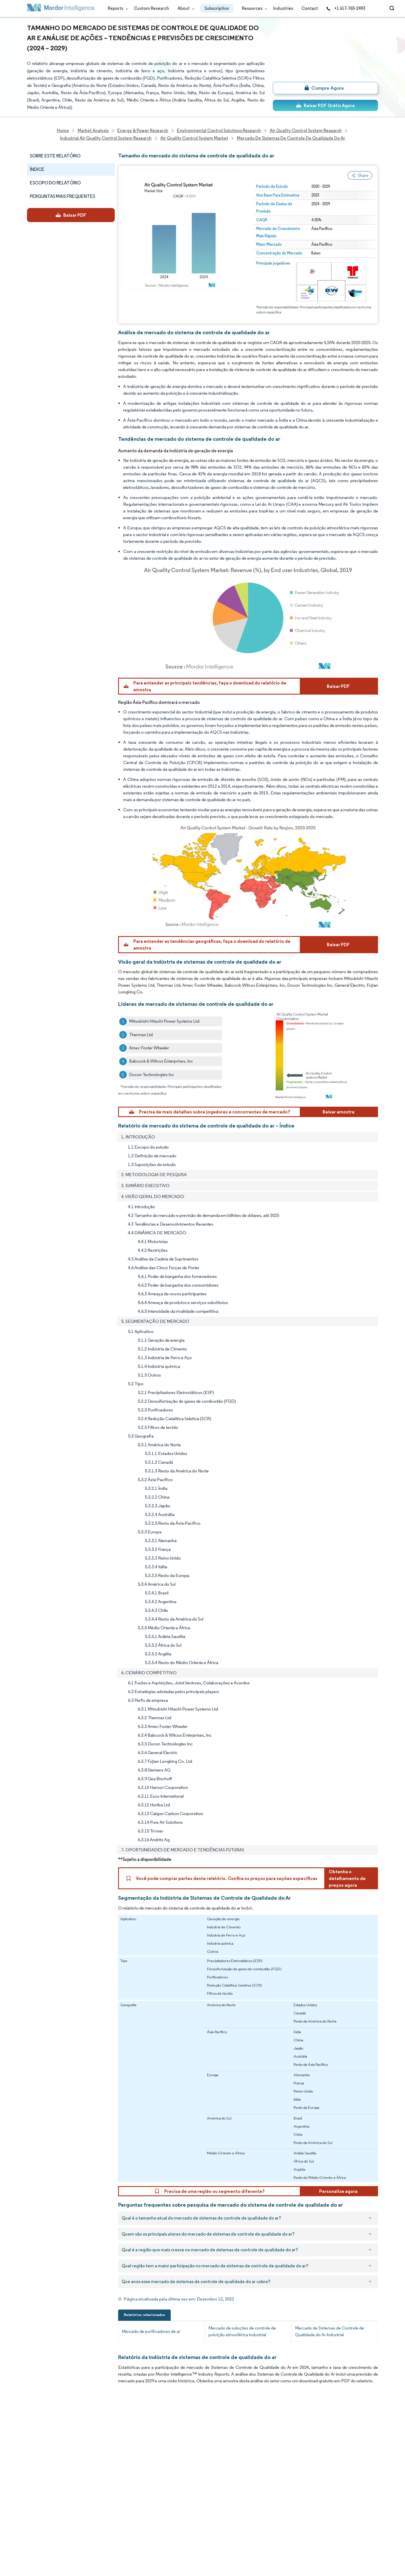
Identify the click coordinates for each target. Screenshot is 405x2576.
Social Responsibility (100, 2455)
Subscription (216, 8)
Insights (35, 2479)
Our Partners (92, 2442)
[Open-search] (393, 8)
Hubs (85, 2504)
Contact (310, 8)
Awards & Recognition (49, 2467)
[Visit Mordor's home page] (60, 8)
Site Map (88, 2541)
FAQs (85, 2467)
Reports (116, 8)
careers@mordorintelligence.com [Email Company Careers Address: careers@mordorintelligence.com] (251, 2445)
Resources (253, 8)
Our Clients (38, 2442)
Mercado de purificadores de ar (151, 2331)
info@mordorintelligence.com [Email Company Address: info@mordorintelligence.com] (169, 2482)
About (184, 8)
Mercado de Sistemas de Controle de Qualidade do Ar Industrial (329, 2331)
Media (33, 2455)
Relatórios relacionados (144, 2314)
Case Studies (92, 2479)
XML (31, 2541)
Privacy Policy (40, 2529)
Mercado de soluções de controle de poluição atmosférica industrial (242, 2331)
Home (33, 2418)
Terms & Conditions (99, 2516)
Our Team (90, 2430)
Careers (35, 2516)
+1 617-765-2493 (345, 8)
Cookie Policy (93, 2529)
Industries (283, 8)
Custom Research (151, 8)
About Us (36, 2430)
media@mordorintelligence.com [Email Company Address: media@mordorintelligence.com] (172, 2502)
